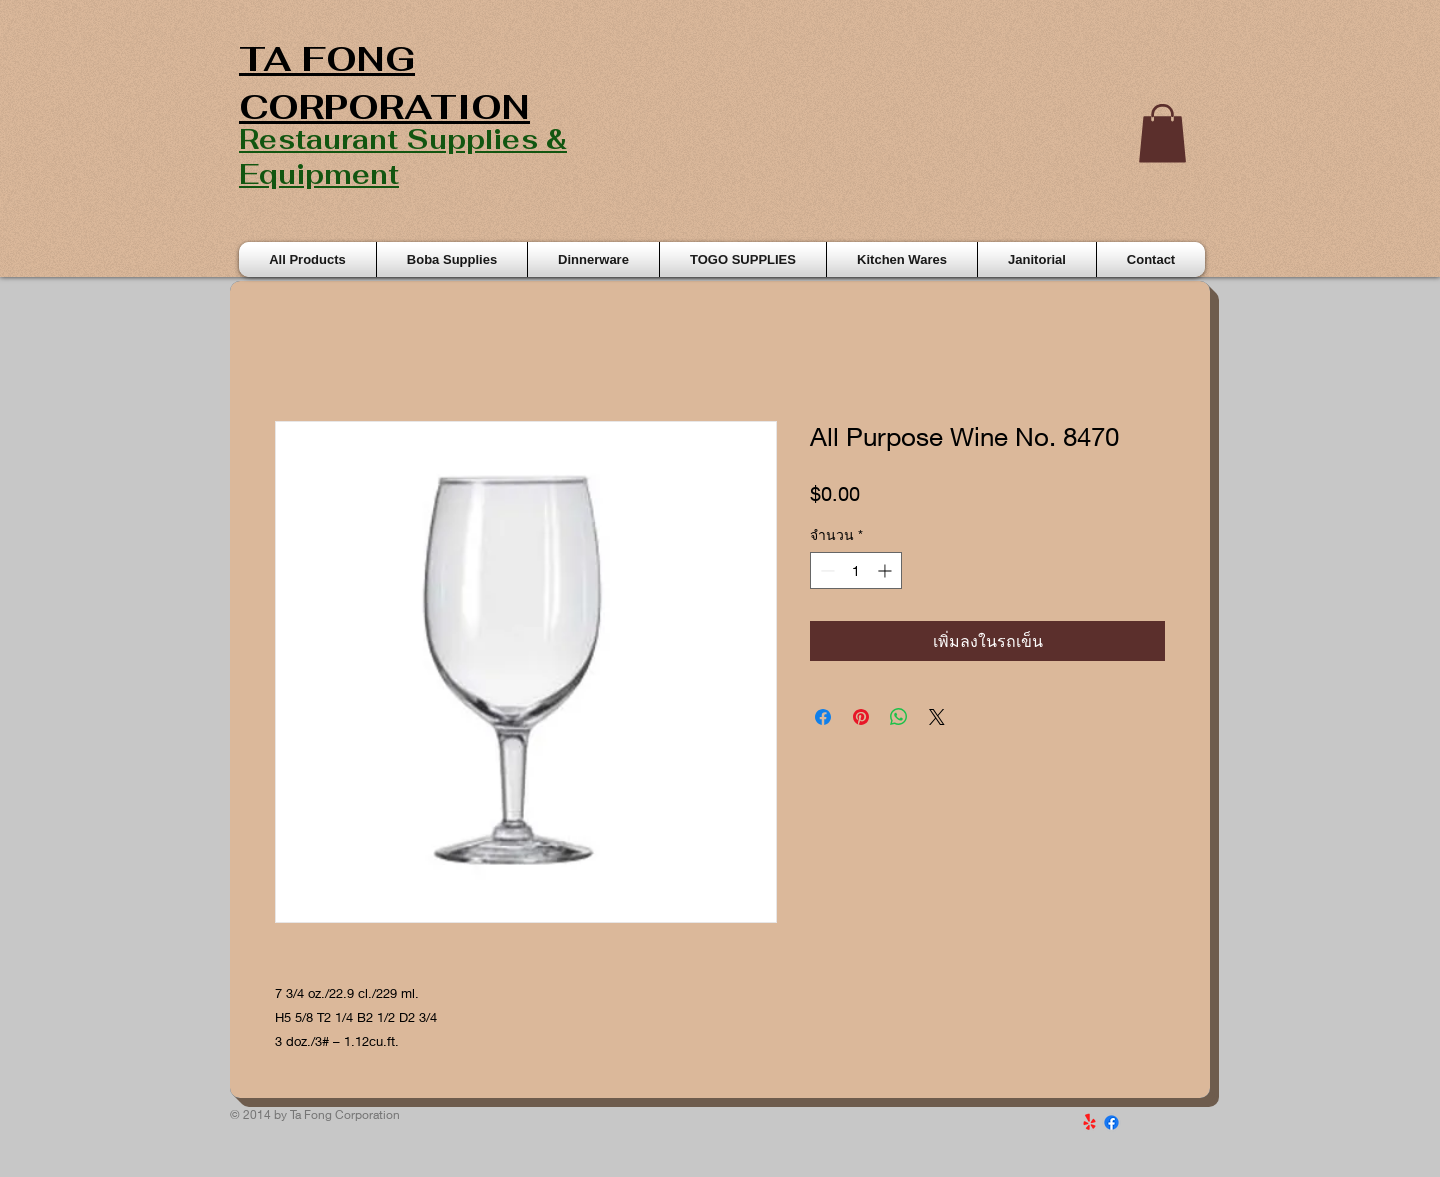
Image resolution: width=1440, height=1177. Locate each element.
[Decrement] (825, 570)
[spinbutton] (856, 570)
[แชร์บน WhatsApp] (899, 717)
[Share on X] (937, 717)
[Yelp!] (1089, 1122)
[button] (1162, 133)
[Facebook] (1111, 1122)
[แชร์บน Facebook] (823, 717)
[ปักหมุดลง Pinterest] (861, 717)
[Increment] (886, 570)
